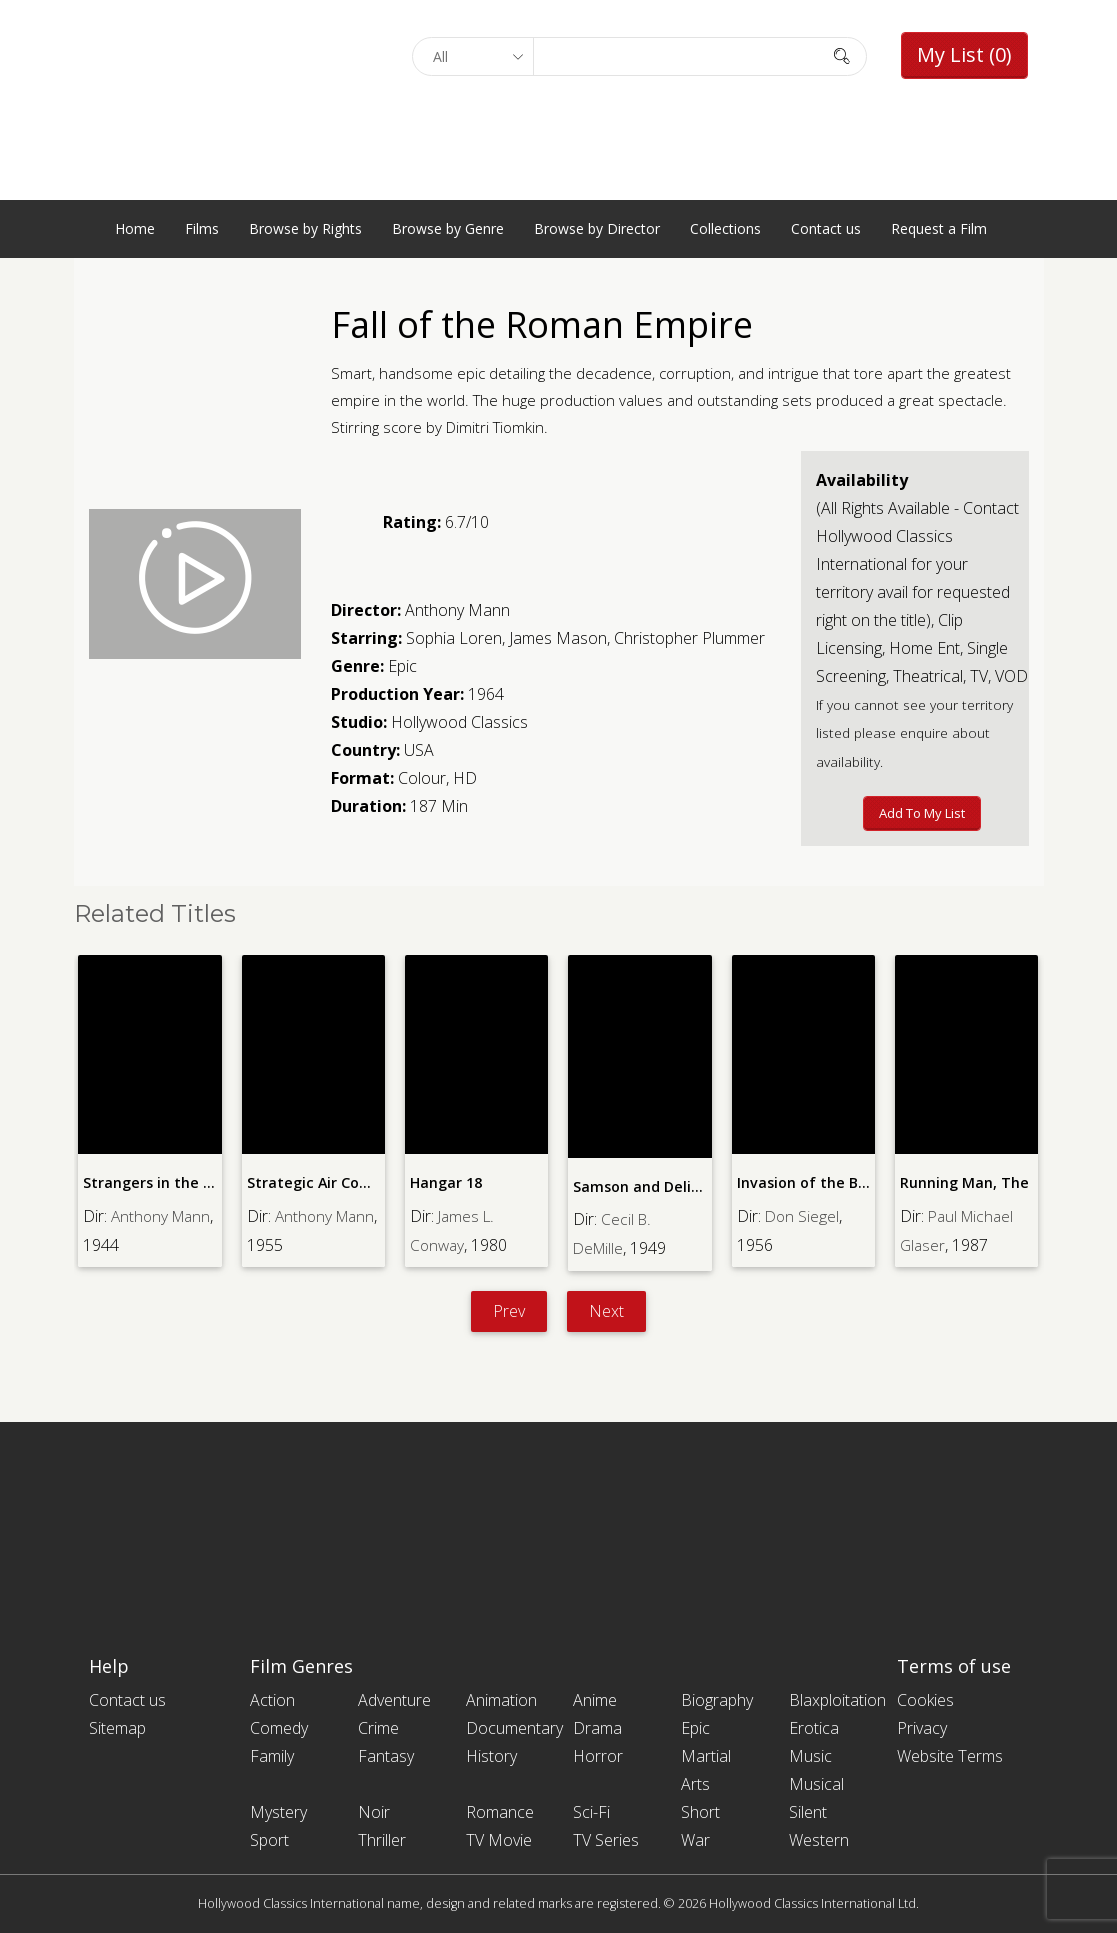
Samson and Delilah (642, 1186)
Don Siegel (803, 1215)
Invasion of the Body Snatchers (846, 1182)
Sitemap (117, 1728)
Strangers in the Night (162, 1182)
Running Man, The (964, 1182)
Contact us (826, 228)
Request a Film (939, 228)
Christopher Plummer (689, 638)
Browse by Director (597, 228)
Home (135, 228)
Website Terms (950, 1756)
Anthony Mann (457, 610)
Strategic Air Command (329, 1182)
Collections (725, 228)
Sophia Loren (454, 638)
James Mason (558, 638)
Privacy (922, 1728)
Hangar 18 (446, 1182)
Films (202, 228)
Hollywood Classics (459, 722)
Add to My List (922, 813)
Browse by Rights (305, 228)
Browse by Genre (448, 228)
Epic (402, 666)
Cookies (925, 1700)
